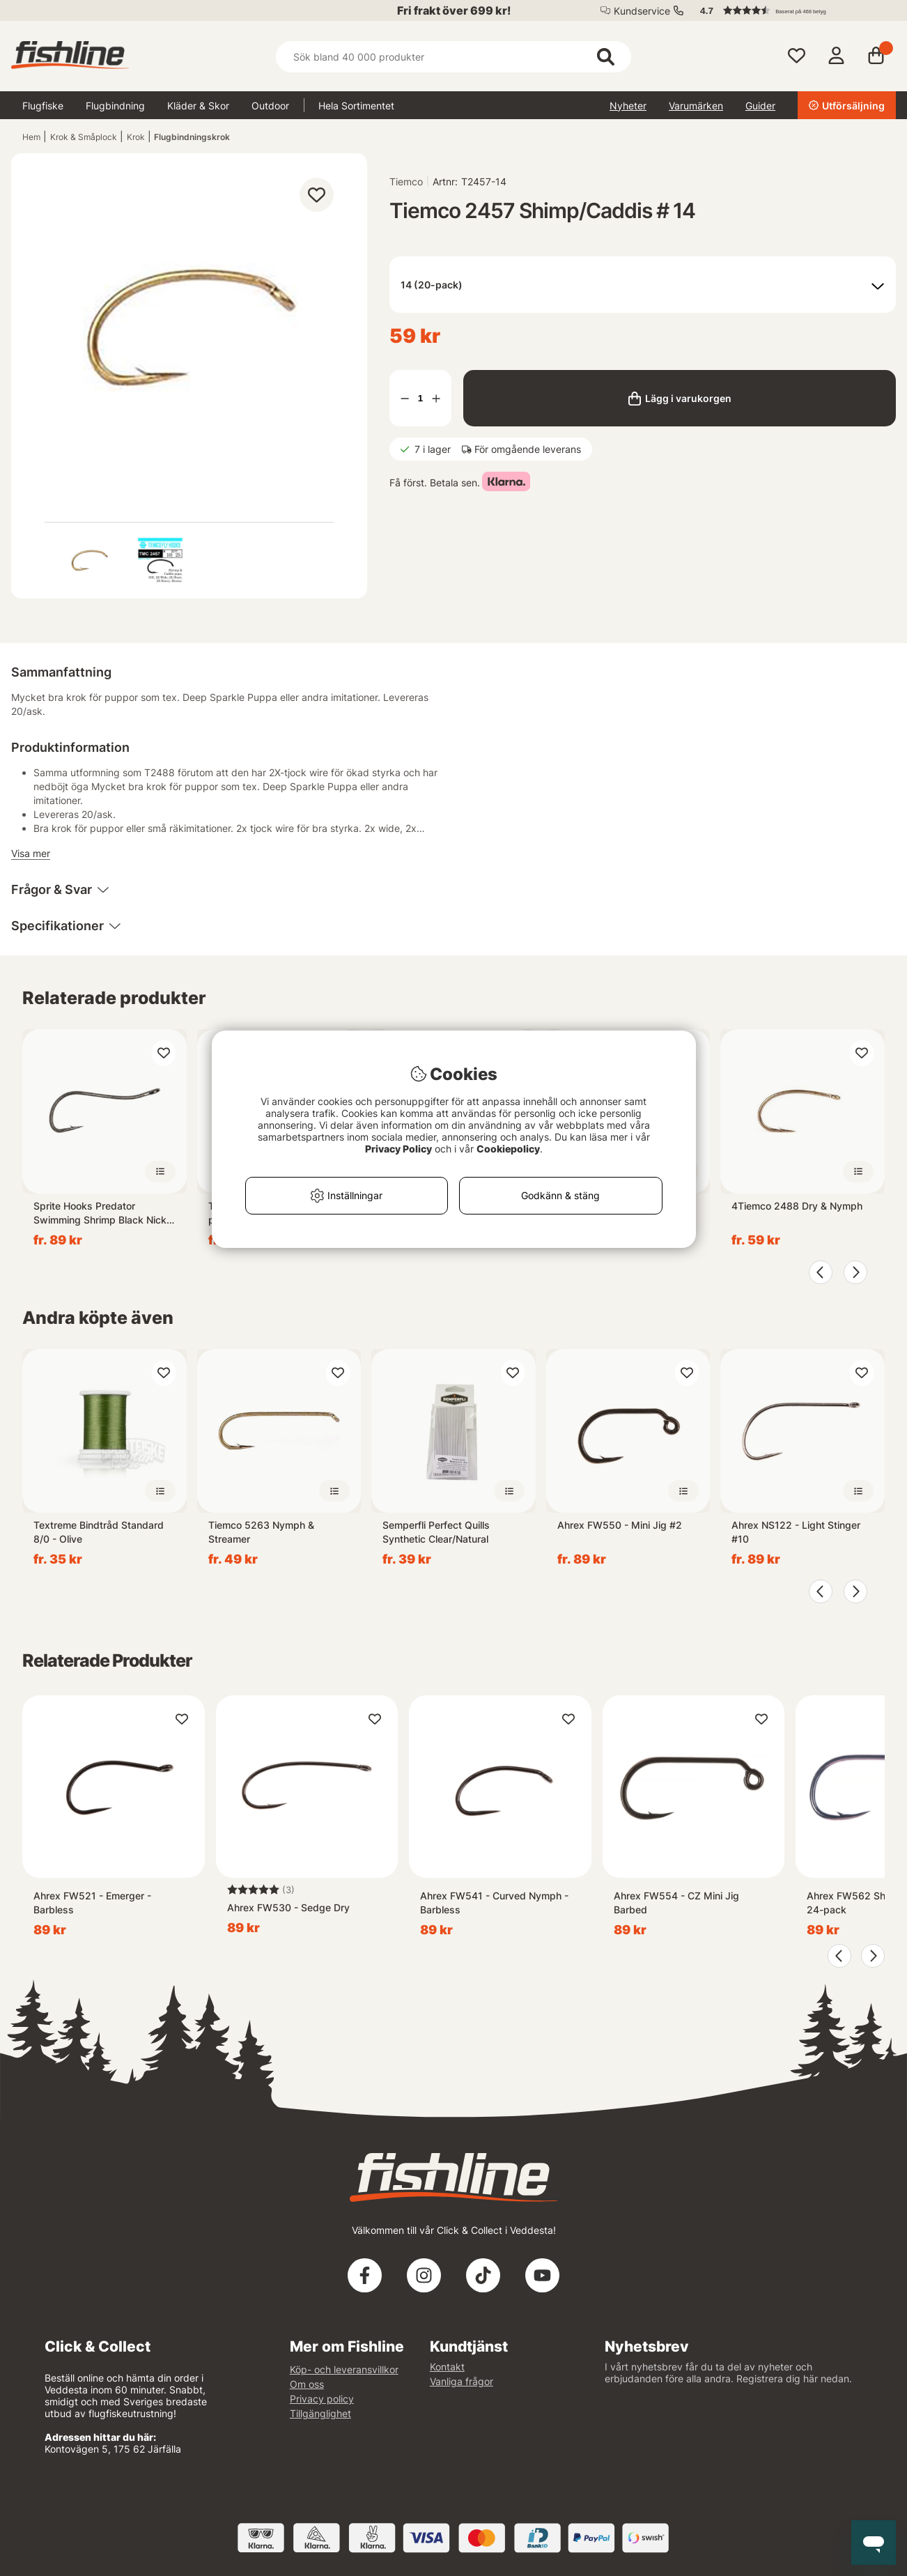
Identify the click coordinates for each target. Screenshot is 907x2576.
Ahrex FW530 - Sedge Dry (288, 1907)
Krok (136, 137)
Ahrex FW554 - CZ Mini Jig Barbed (676, 1902)
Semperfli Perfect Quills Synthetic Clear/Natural (436, 1532)
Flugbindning (115, 105)
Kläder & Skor (198, 105)
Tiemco (406, 181)
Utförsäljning (847, 105)
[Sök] (454, 56)
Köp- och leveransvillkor (344, 2369)
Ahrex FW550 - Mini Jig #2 (619, 1525)
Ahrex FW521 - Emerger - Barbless (92, 1902)
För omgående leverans (527, 449)
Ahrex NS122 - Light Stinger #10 (795, 1532)
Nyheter (628, 105)
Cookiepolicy (508, 1149)
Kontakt (447, 2367)
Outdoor (270, 105)
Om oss (307, 2384)
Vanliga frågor (461, 2381)
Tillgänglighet (320, 2413)
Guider (760, 105)
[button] (791, 10)
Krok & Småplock (83, 137)
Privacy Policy (398, 1149)
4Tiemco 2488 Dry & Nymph (796, 1206)
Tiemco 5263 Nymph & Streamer (261, 1532)
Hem (31, 137)
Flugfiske (42, 105)
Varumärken (696, 105)
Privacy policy (322, 2399)
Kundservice (642, 11)
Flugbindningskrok (192, 137)
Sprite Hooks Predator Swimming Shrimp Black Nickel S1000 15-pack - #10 (103, 1213)
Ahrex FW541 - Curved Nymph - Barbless (494, 1902)
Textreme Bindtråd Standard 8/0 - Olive (98, 1532)
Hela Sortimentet (356, 105)
